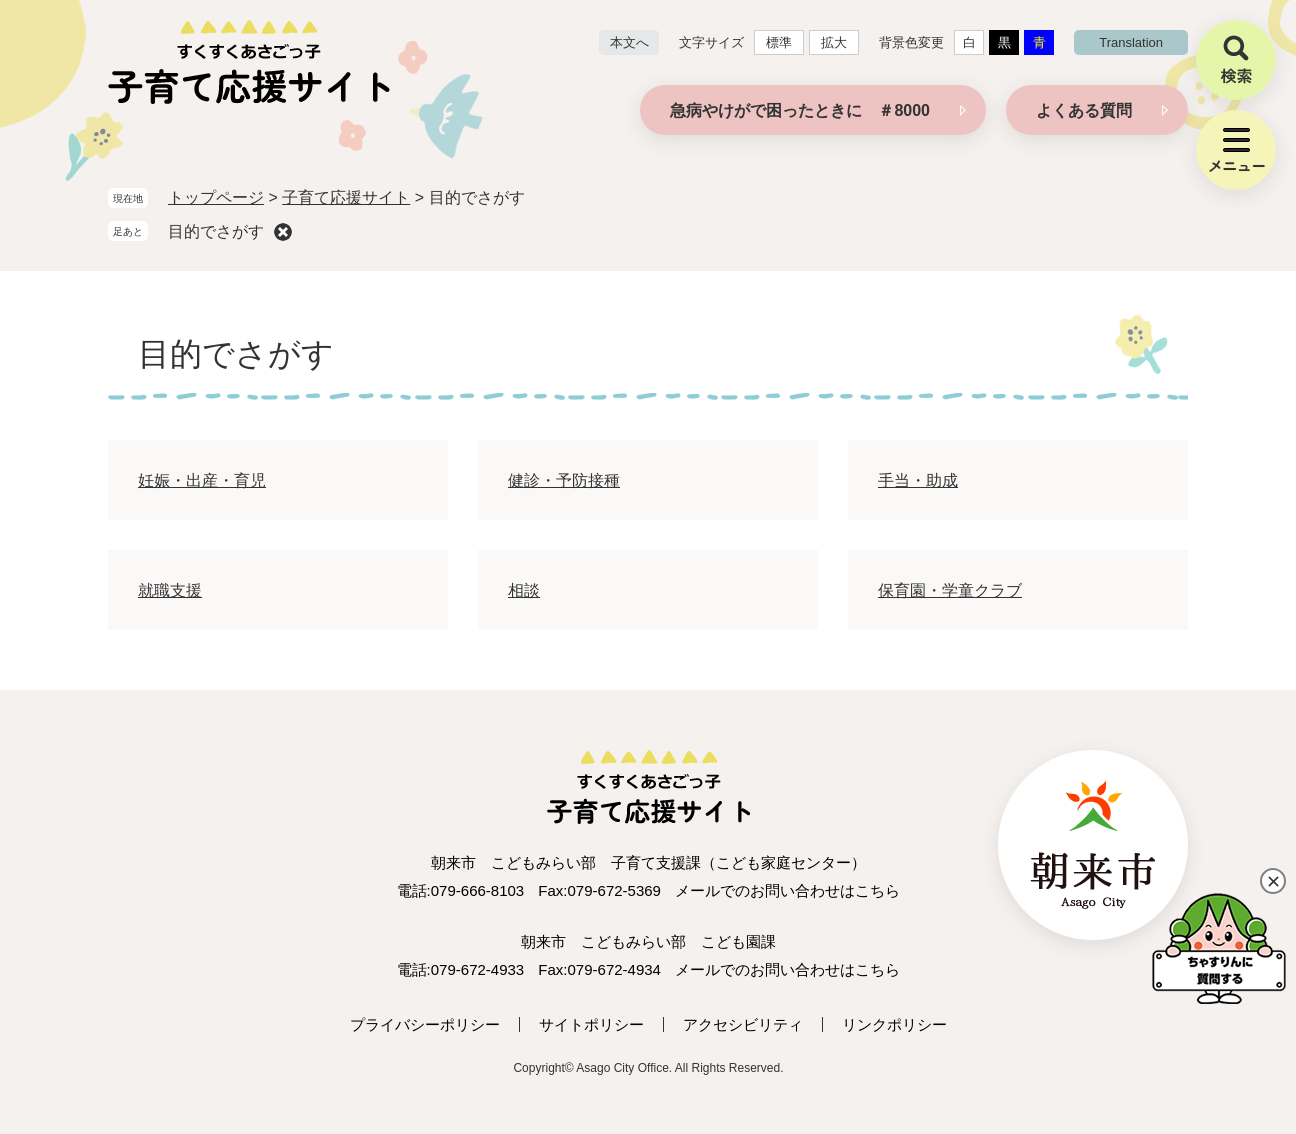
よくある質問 (1084, 110)
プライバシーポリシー (425, 1024)
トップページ (216, 197)
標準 (779, 42)
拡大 (834, 42)
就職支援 (170, 590)
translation (1131, 42)
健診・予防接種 (564, 480)
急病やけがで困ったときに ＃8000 (800, 110)
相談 (524, 590)
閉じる (1273, 881)
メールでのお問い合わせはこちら (787, 890)
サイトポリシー (591, 1024)
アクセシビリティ (743, 1024)
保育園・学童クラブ (950, 590)
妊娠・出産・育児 (202, 480)
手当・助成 (918, 480)
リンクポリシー (894, 1024)
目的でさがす (216, 231)
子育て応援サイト (346, 197)
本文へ (629, 42)
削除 (283, 232)
